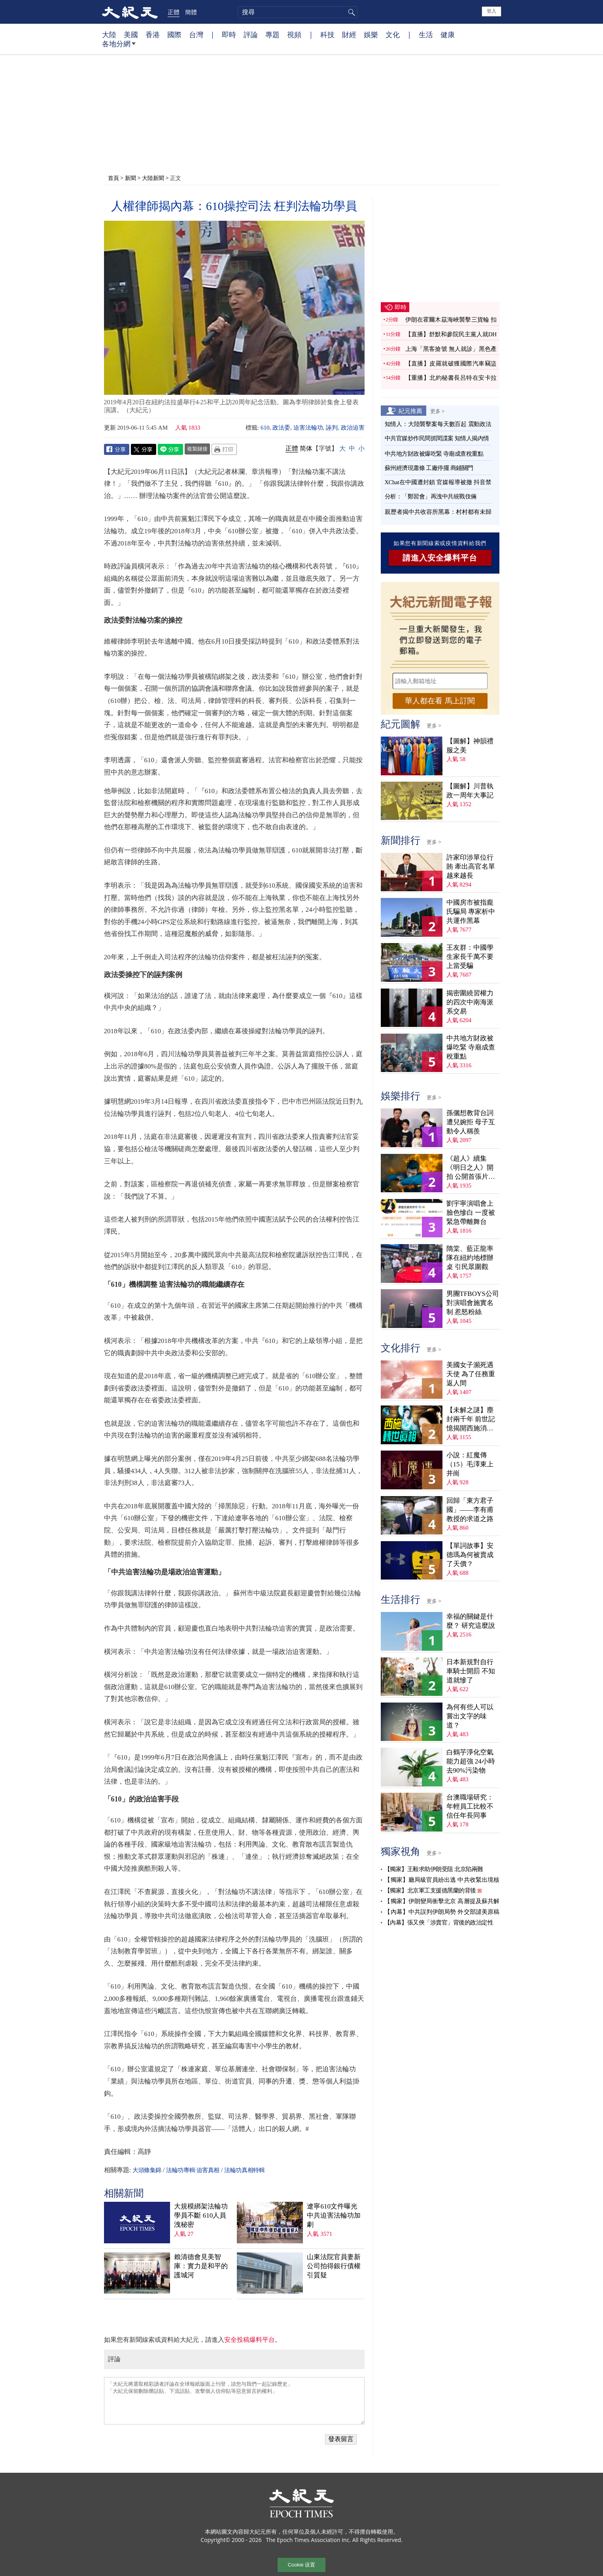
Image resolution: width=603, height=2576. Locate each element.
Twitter (143, 449)
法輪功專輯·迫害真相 (192, 2170)
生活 (426, 34)
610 (265, 427)
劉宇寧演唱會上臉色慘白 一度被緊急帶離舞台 (470, 1212)
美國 (131, 34)
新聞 (130, 178)
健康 (447, 34)
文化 (393, 34)
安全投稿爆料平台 (249, 2339)
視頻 (294, 34)
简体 (306, 448)
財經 (349, 34)
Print (224, 449)
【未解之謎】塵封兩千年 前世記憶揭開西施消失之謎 (470, 1419)
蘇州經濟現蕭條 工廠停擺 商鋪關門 (429, 468)
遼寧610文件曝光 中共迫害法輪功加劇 (334, 2215)
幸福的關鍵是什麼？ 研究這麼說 (470, 1621)
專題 (272, 34)
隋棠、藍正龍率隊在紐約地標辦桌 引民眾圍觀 (469, 1258)
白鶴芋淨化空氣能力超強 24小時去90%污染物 (470, 1761)
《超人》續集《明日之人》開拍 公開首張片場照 (470, 1168)
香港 (153, 34)
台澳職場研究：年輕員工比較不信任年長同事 (469, 1806)
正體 (174, 12)
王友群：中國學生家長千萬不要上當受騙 (469, 957)
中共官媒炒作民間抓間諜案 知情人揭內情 (437, 438)
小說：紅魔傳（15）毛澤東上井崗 (469, 1464)
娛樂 (371, 34)
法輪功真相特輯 (244, 2170)
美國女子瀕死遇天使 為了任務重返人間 (470, 1374)
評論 (251, 34)
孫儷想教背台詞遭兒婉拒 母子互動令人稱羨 (470, 1122)
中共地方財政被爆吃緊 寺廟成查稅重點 (434, 454)
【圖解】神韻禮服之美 (469, 745)
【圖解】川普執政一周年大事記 (469, 790)
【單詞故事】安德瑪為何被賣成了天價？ (469, 1555)
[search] (297, 12)
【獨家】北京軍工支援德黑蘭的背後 (430, 1890)
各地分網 (119, 47)
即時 (229, 34)
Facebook (116, 449)
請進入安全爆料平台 (440, 557)
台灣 (196, 34)
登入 (491, 11)
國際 (174, 34)
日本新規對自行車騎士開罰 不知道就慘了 (470, 1671)
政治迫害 (353, 427)
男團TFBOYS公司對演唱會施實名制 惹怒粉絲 (472, 1303)
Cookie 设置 (301, 2565)
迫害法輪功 (308, 427)
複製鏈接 (197, 448)
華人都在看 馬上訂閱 (439, 701)
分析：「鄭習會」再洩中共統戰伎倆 (430, 496)
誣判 (332, 427)
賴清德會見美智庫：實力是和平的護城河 (201, 2266)
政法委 (281, 427)
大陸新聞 (153, 178)
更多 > (437, 411)
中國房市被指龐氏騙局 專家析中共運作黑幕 (470, 911)
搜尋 (350, 12)
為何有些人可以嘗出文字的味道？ (469, 1716)
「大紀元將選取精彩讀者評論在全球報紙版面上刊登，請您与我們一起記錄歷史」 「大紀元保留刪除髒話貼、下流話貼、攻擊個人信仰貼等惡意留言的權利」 (234, 2400)
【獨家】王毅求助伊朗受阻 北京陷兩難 (433, 1869)
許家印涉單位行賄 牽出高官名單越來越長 (470, 866)
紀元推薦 (410, 411)
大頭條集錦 (146, 2170)
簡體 (191, 12)
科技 (327, 34)
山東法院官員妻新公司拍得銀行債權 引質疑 (334, 2266)
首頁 (113, 178)
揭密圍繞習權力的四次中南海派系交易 (469, 1002)
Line (170, 449)
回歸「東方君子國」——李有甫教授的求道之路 (469, 1510)
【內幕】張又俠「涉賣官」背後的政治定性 (438, 1922)
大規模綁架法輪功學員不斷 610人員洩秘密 (201, 2215)
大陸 (109, 34)
